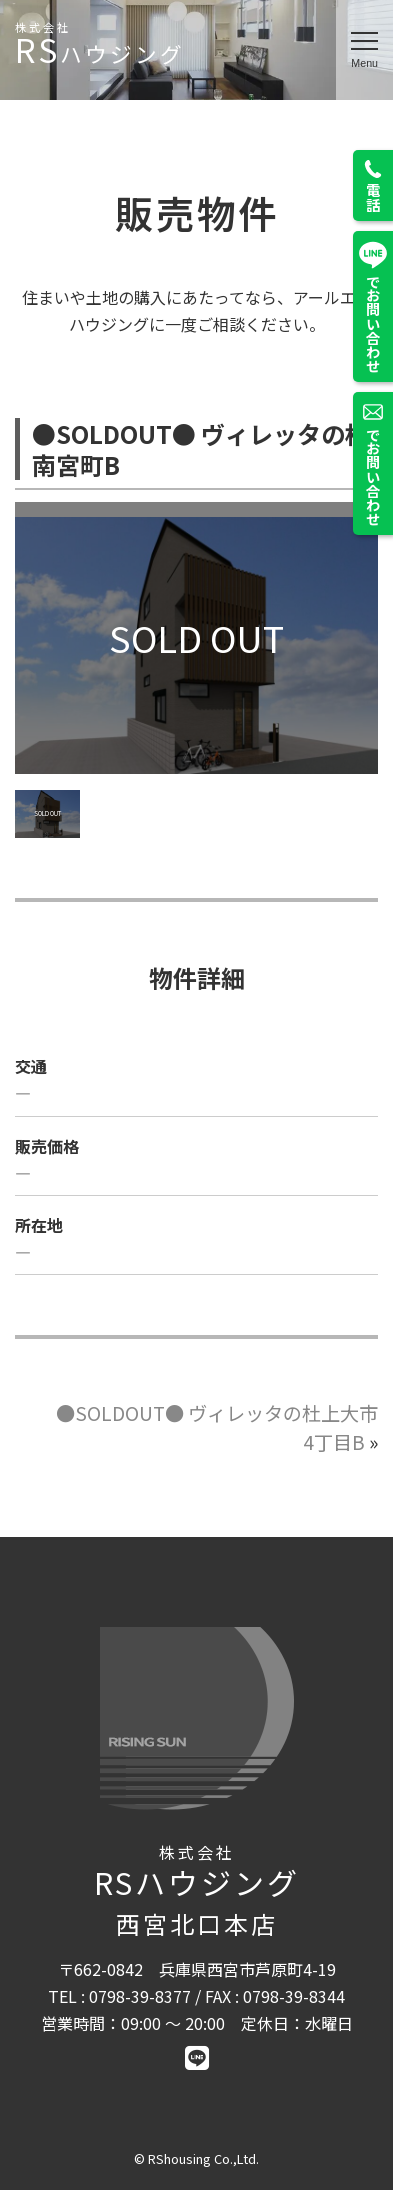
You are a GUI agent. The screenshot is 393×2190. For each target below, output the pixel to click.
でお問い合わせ (373, 306)
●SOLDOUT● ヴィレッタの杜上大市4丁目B (217, 1427)
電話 (373, 185)
